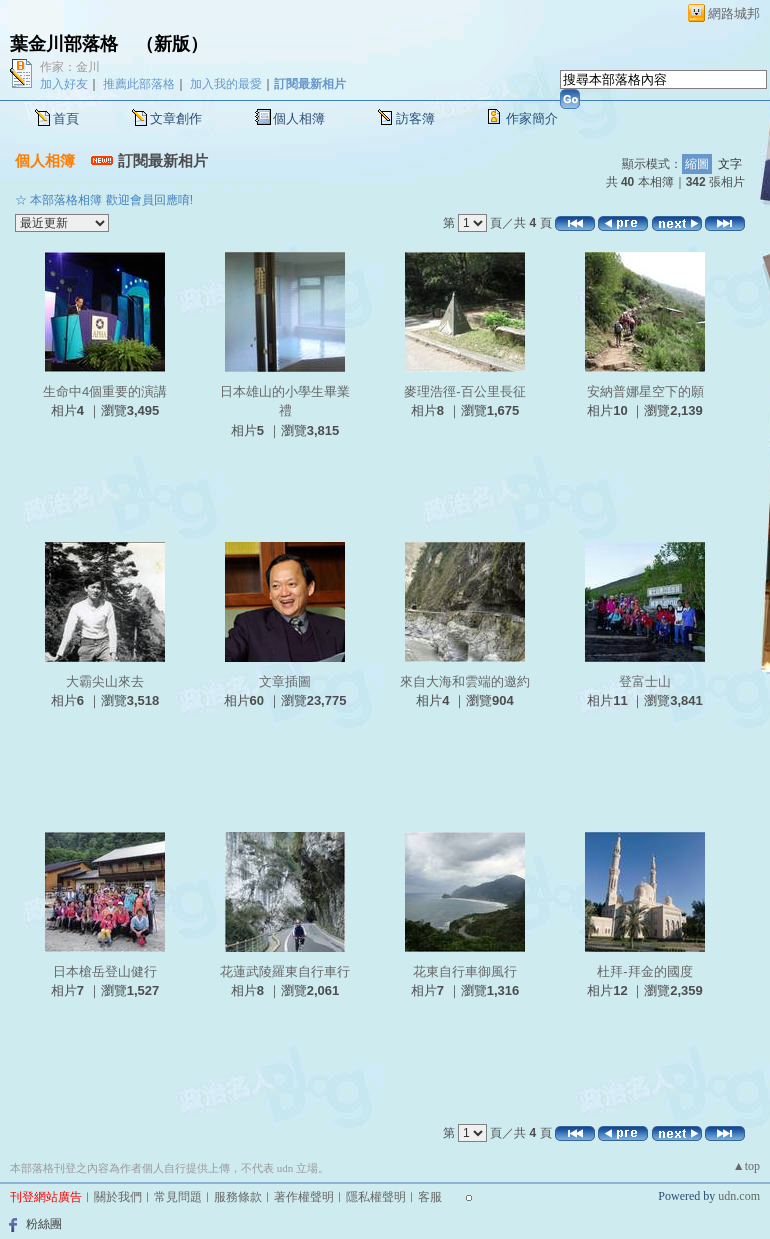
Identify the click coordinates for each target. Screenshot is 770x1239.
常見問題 (178, 1197)
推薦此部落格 (139, 84)
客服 (430, 1197)
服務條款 (238, 1197)
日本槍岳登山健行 (105, 971)
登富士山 (645, 681)
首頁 (66, 118)
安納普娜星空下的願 (645, 391)
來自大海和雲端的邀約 (465, 681)
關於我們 (118, 1197)
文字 (730, 164)
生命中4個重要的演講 (105, 391)
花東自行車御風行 (465, 971)
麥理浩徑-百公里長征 (464, 391)
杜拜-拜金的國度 (644, 971)
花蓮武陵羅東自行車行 (285, 971)
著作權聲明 (304, 1197)
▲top (746, 1166)
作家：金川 (70, 67)
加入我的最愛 (226, 84)
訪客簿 (415, 118)
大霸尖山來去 (105, 681)
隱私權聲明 (376, 1197)
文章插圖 (285, 681)
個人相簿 (299, 118)
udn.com (739, 1196)
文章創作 (176, 118)
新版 (172, 44)
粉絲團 (44, 1224)
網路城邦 (734, 13)
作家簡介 (532, 118)
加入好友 (64, 84)
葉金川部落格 (64, 44)
